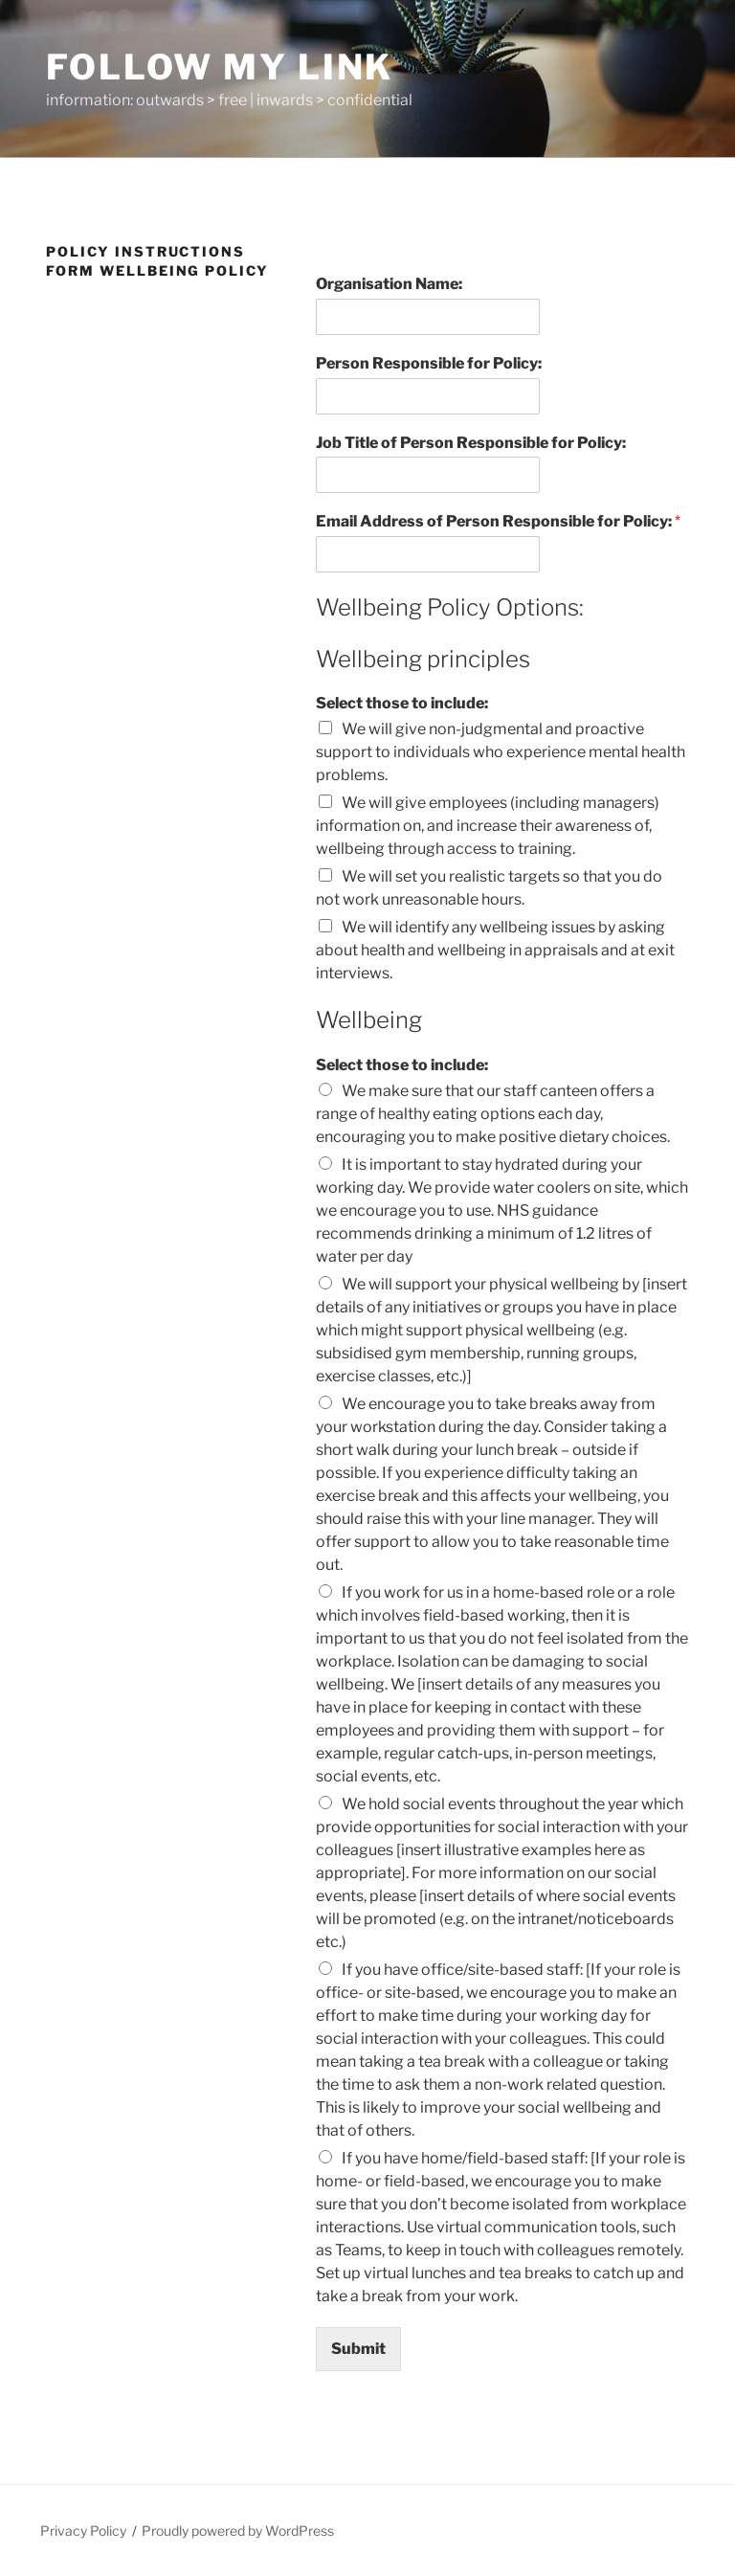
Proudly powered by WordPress (238, 2530)
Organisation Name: (389, 284)
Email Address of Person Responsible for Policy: (498, 521)
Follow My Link (219, 67)
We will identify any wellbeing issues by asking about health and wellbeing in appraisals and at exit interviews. (495, 950)
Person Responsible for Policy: (429, 363)
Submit (358, 2349)
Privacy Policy (83, 2530)
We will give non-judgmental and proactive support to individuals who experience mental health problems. (500, 752)
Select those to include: (402, 703)
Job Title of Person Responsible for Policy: (471, 443)
